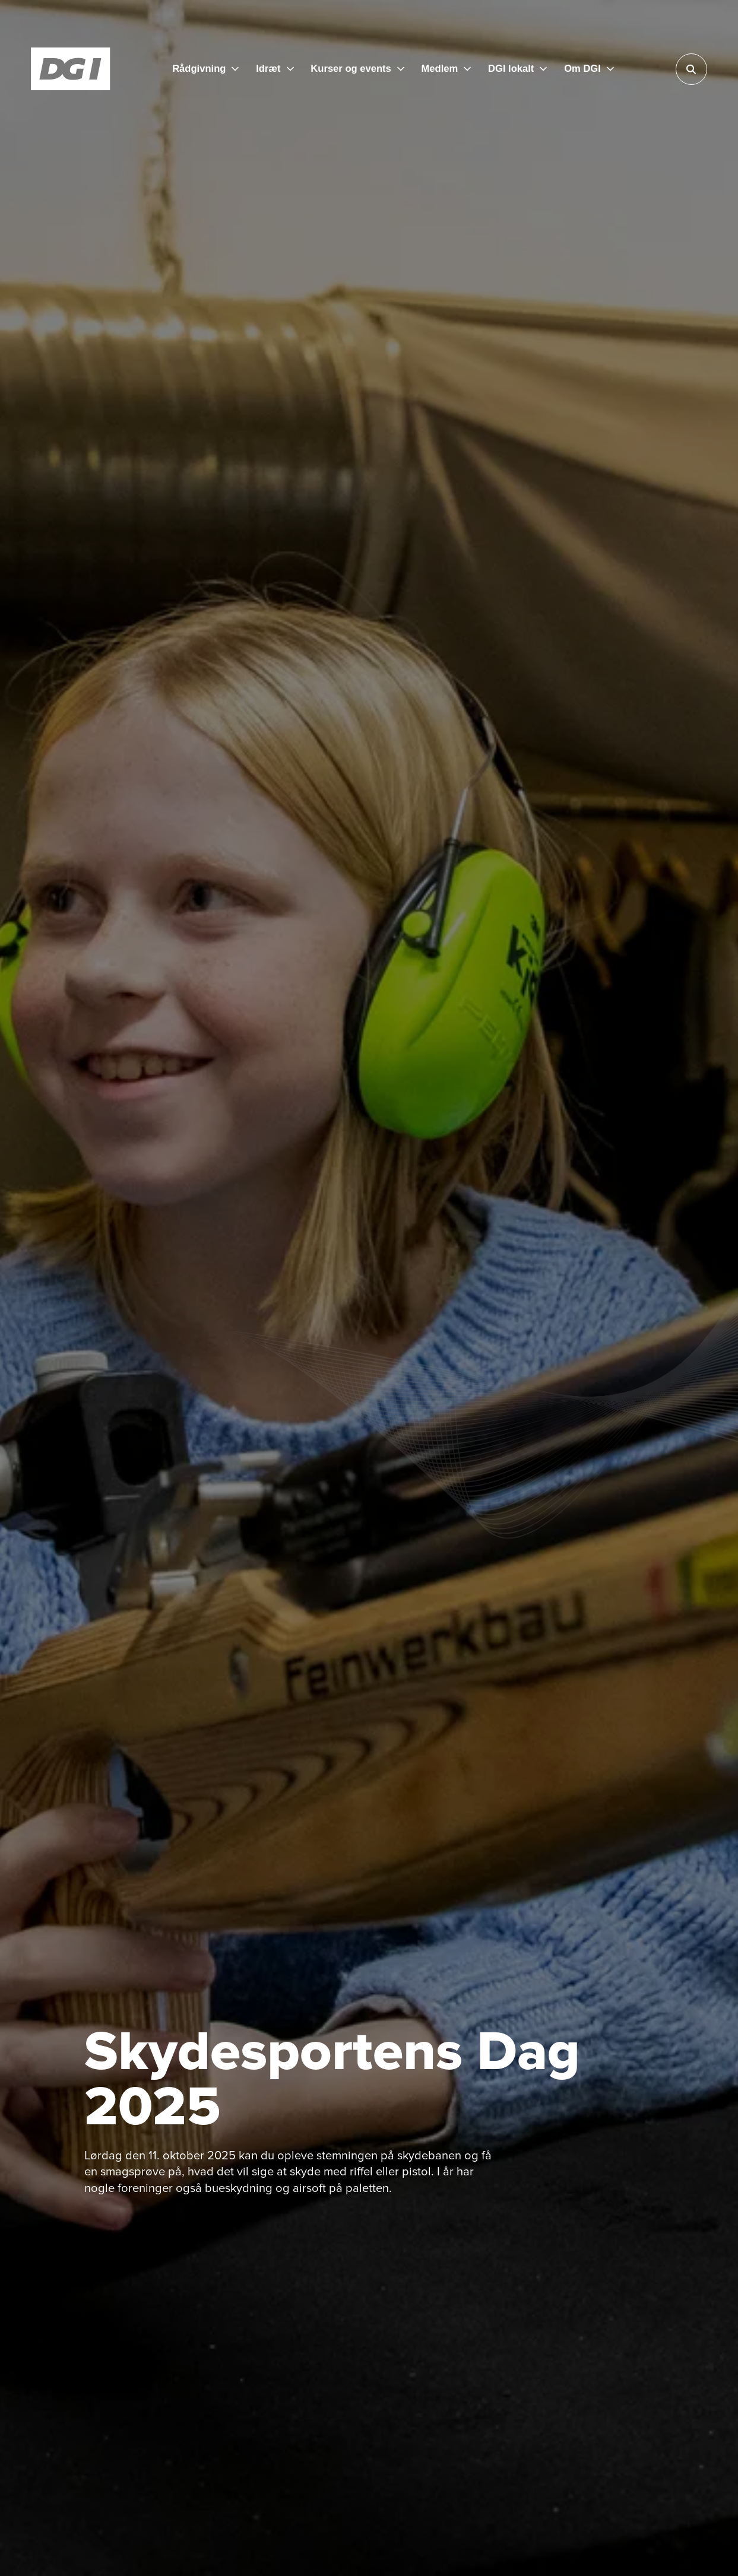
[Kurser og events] (357, 69)
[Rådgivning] (205, 69)
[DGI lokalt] (517, 69)
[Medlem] (446, 69)
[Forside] (70, 68)
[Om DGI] (589, 69)
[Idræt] (274, 69)
